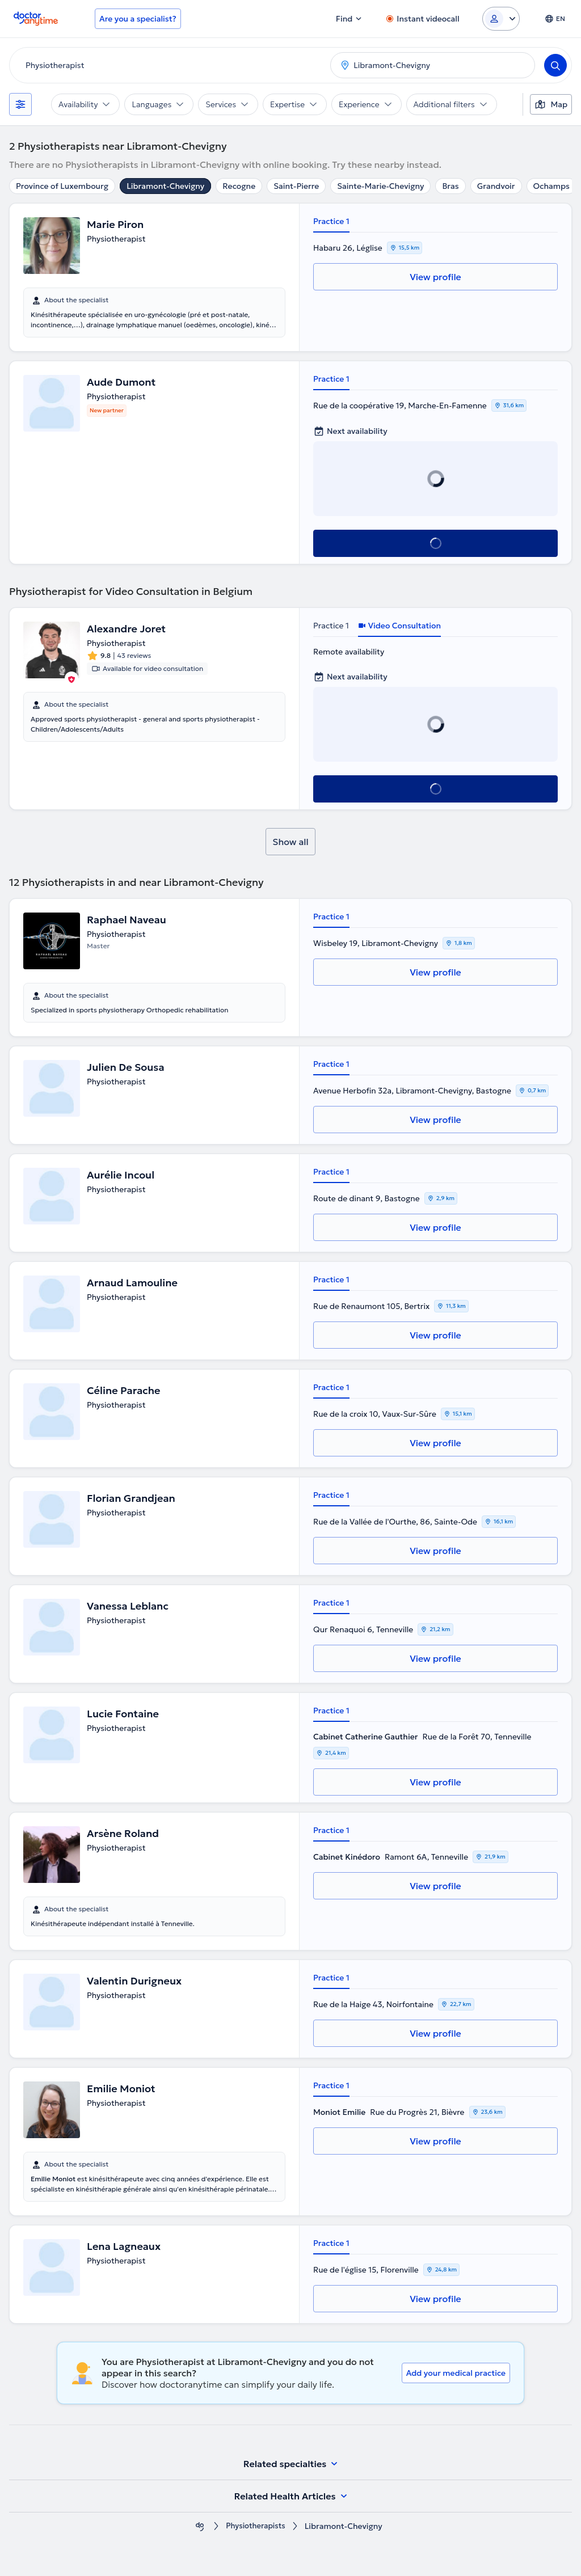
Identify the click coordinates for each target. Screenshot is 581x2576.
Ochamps (551, 186)
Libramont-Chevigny (165, 186)
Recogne (238, 186)
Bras (450, 186)
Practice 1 (331, 221)
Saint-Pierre (296, 186)
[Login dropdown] (501, 19)
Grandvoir (496, 186)
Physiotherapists (255, 2526)
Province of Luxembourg (62, 186)
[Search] (555, 65)
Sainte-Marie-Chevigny (380, 186)
